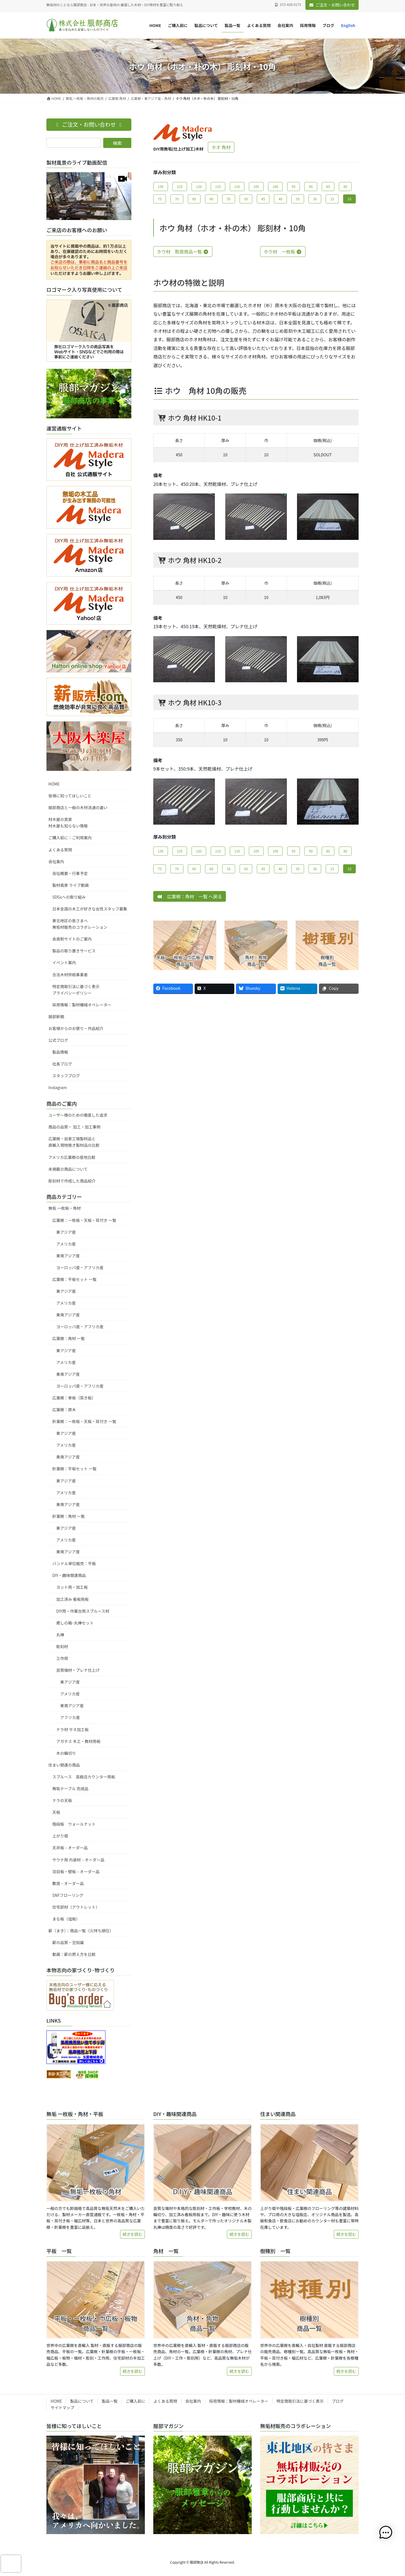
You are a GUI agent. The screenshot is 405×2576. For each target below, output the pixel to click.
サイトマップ (62, 2407)
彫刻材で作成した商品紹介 (72, 1181)
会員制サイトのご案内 (72, 939)
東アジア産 (66, 1232)
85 (328, 186)
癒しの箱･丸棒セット (75, 1623)
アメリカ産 (66, 1244)
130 (160, 186)
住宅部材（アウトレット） (76, 1907)
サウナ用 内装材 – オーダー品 (78, 1860)
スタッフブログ (66, 1075)
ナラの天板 (62, 1800)
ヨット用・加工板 (72, 1587)
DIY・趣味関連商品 (69, 1575)
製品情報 (60, 1052)
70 (177, 198)
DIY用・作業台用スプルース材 (82, 1611)
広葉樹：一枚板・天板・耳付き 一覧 (84, 1220)
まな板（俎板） (66, 1919)
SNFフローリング (67, 1895)
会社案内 (56, 861)
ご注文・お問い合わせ (332, 5)
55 (228, 198)
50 (246, 198)
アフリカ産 (70, 1717)
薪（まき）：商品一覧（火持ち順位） (80, 1930)
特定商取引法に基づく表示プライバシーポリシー (76, 990)
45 (263, 198)
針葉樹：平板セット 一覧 (74, 1468)
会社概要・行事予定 (70, 873)
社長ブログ (62, 1064)
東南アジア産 (68, 1255)
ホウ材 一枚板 (283, 251)
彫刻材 (62, 1646)
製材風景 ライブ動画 (70, 885)
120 (199, 186)
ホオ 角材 (221, 147)
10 (349, 198)
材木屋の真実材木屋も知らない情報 (68, 822)
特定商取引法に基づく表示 (300, 2401)
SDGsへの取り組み (69, 897)
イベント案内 (64, 962)
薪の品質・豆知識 (68, 1942)
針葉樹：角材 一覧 (68, 1516)
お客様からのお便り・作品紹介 (76, 1028)
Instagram (57, 1087)
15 (332, 198)
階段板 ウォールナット (74, 1824)
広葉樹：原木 (64, 1409)
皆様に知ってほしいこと (69, 795)
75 (159, 198)
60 (211, 198)
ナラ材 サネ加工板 (72, 1729)
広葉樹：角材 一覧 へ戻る (189, 896)
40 (280, 198)
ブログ (338, 2401)
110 (237, 186)
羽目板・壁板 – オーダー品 (76, 1871)
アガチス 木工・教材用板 (78, 1741)
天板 (56, 1812)
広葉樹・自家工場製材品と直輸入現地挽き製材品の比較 (74, 1142)
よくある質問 (60, 849)
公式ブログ (58, 1040)
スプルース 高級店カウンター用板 (83, 1777)
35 (298, 198)
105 (256, 186)
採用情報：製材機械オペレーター (81, 1004)
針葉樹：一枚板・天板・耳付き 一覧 (84, 1421)
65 (194, 198)
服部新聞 (56, 1016)
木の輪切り (66, 1753)
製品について (82, 2401)
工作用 (62, 1658)
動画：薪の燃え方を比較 (74, 1954)
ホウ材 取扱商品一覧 (183, 251)
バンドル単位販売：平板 (74, 1563)
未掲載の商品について (68, 1169)
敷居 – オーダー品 (68, 1883)
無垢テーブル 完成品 (70, 1788)
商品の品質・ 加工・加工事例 (74, 1127)
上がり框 (60, 1836)
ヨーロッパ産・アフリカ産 (80, 1267)
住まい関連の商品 (64, 1765)
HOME (54, 784)
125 (180, 186)
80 (345, 186)
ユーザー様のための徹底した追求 (77, 1115)
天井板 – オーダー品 (70, 1847)
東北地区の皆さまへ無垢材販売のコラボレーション (79, 924)
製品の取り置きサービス (74, 950)
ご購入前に (135, 2401)
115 (218, 186)
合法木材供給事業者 (70, 974)
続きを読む (132, 2234)
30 (315, 198)
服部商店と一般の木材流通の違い (77, 807)
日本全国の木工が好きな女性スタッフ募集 (89, 909)
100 (275, 186)
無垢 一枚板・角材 (64, 1208)
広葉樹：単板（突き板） (74, 1398)
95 (293, 186)
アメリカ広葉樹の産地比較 (71, 1157)
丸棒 (60, 1634)
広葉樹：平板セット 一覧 (74, 1279)
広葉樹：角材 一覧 (68, 1338)
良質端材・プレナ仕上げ (78, 1670)
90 (310, 186)
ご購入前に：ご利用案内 (70, 837)
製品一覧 (110, 2401)
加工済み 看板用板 (72, 1599)
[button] (388, 2532)
